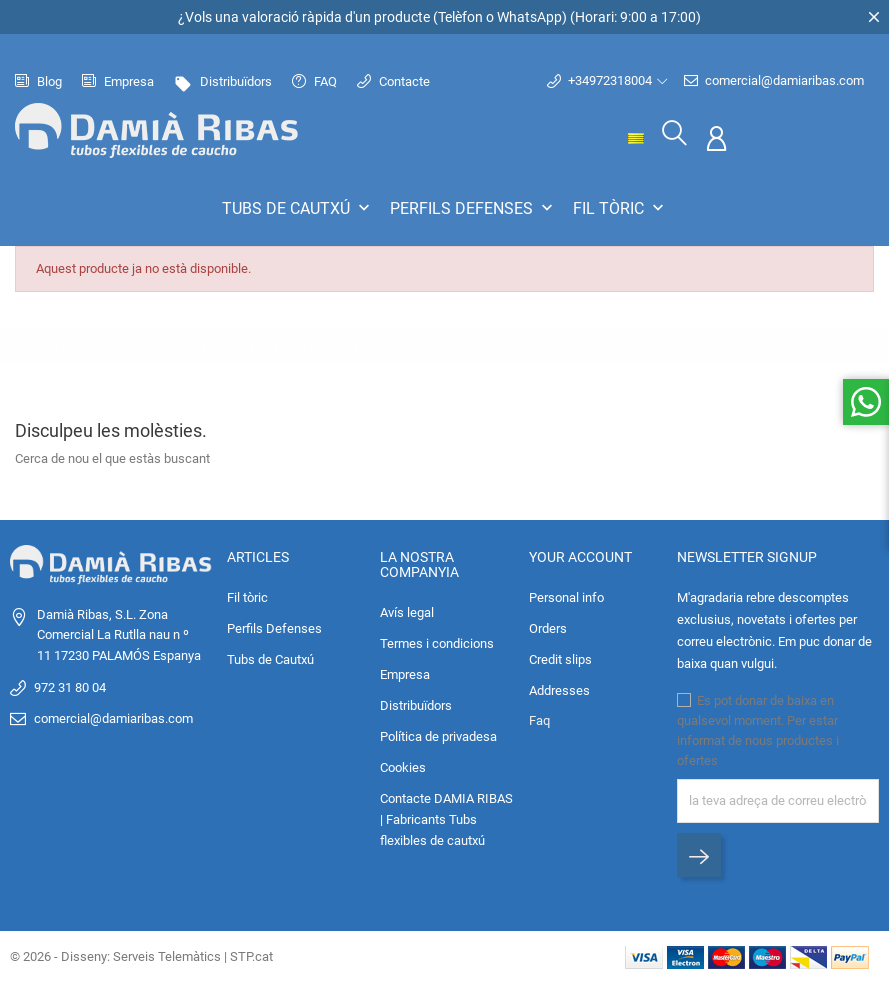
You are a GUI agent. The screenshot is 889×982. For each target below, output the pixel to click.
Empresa (118, 81)
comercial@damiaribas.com (774, 81)
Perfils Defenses (473, 208)
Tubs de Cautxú (298, 208)
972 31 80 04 (70, 687)
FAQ (314, 81)
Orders (548, 628)
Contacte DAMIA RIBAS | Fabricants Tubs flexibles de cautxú (446, 819)
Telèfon (460, 17)
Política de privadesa (438, 736)
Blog (38, 81)
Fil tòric (620, 208)
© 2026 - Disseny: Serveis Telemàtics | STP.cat (141, 956)
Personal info (566, 597)
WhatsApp (529, 17)
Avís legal (407, 612)
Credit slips (560, 659)
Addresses (559, 690)
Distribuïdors (223, 81)
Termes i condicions (437, 643)
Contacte (393, 81)
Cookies (403, 767)
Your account (580, 556)
